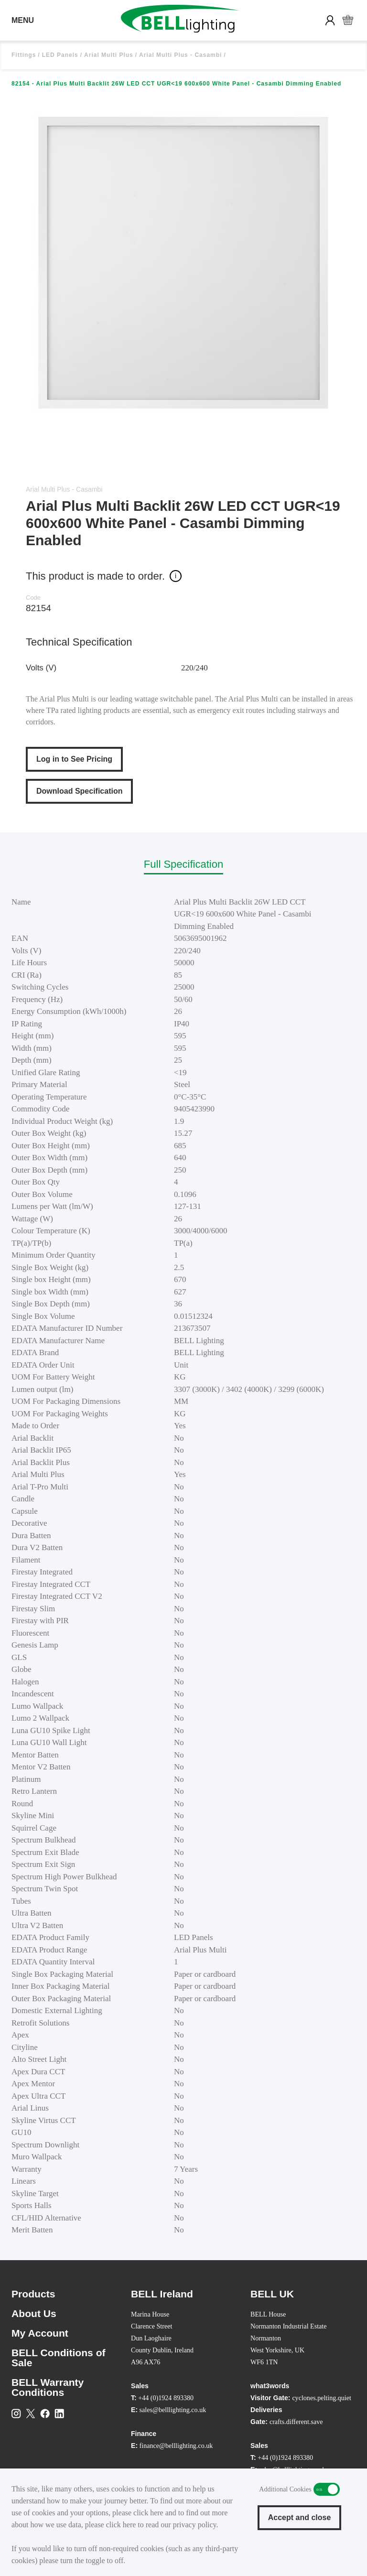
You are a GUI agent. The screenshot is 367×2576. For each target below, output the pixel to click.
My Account (39, 2333)
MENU (22, 20)
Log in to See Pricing (74, 759)
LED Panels (60, 55)
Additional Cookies (326, 2489)
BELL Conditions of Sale (58, 2357)
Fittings (23, 55)
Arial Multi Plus (108, 55)
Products (33, 2293)
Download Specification (79, 791)
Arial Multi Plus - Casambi (180, 55)
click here (148, 2513)
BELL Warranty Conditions (47, 2387)
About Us (33, 2313)
